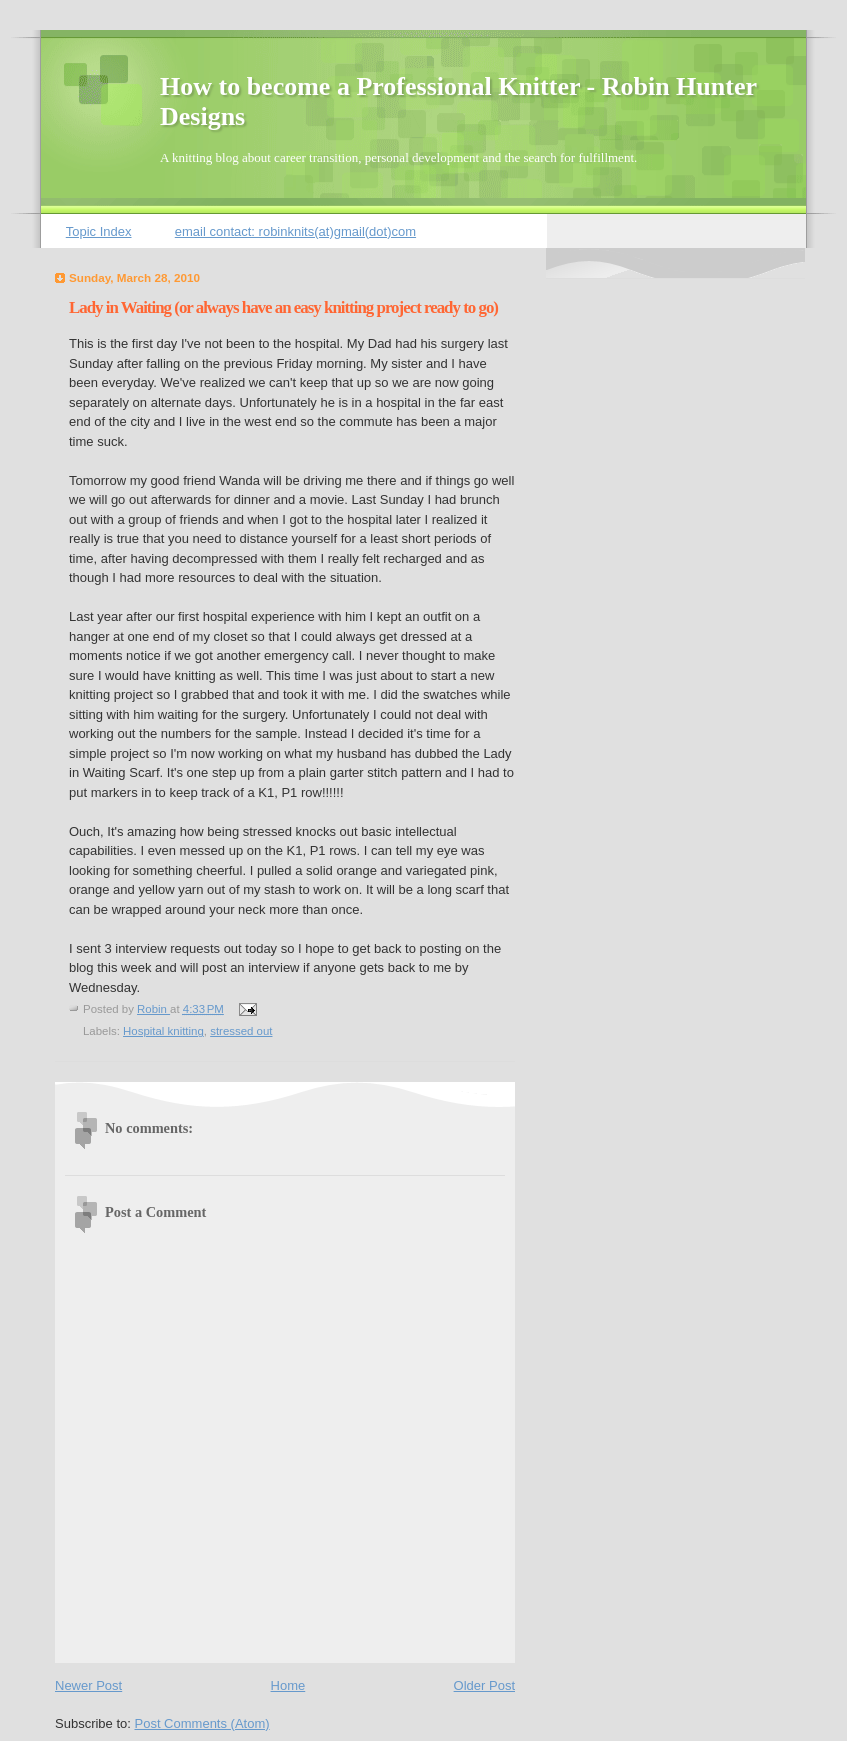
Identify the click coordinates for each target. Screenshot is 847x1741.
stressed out (241, 1031)
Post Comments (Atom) (202, 1723)
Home (288, 1685)
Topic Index (99, 231)
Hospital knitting (163, 1031)
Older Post (484, 1685)
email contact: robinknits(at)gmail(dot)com (295, 231)
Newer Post (88, 1685)
